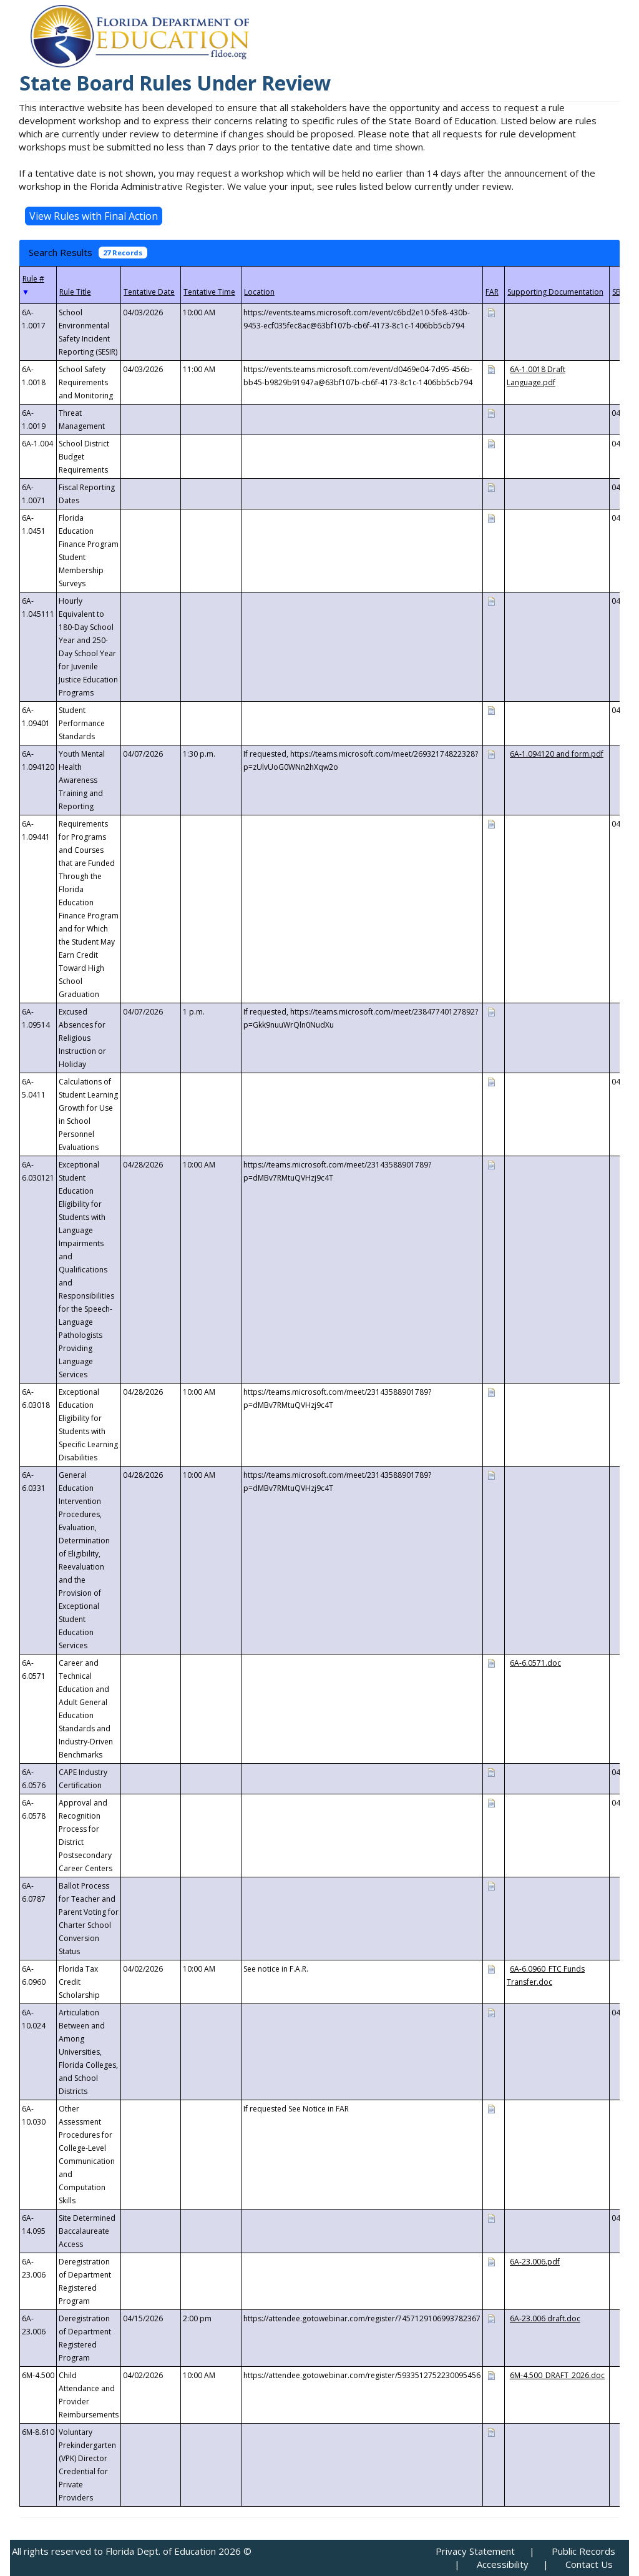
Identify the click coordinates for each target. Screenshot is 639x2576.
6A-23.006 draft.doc (545, 2318)
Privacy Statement (475, 2551)
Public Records (583, 2551)
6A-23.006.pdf (535, 2261)
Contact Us (589, 2564)
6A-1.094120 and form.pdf (556, 754)
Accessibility (503, 2564)
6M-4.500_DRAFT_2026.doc (557, 2375)
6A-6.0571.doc (535, 1663)
